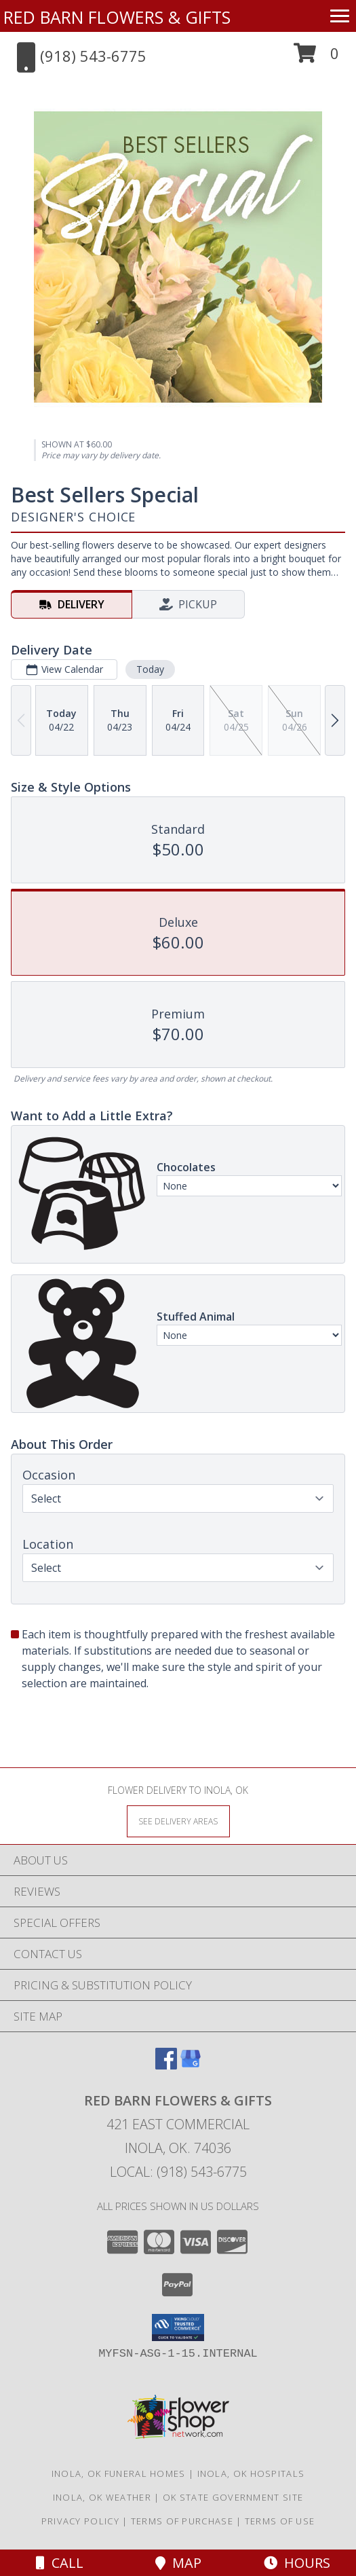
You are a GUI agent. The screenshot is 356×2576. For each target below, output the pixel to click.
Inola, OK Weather (102, 2497)
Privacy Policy (80, 2521)
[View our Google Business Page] (190, 2065)
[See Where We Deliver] (178, 1820)
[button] (316, 58)
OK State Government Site (233, 2497)
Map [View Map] (178, 2563)
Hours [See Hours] (297, 2563)
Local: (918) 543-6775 (178, 2172)
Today (150, 669)
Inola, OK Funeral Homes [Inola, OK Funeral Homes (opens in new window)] (119, 2473)
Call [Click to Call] (59, 2563)
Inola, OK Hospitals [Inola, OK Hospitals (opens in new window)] (251, 2473)
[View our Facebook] (166, 2065)
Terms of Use (280, 2521)
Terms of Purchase (182, 2521)
